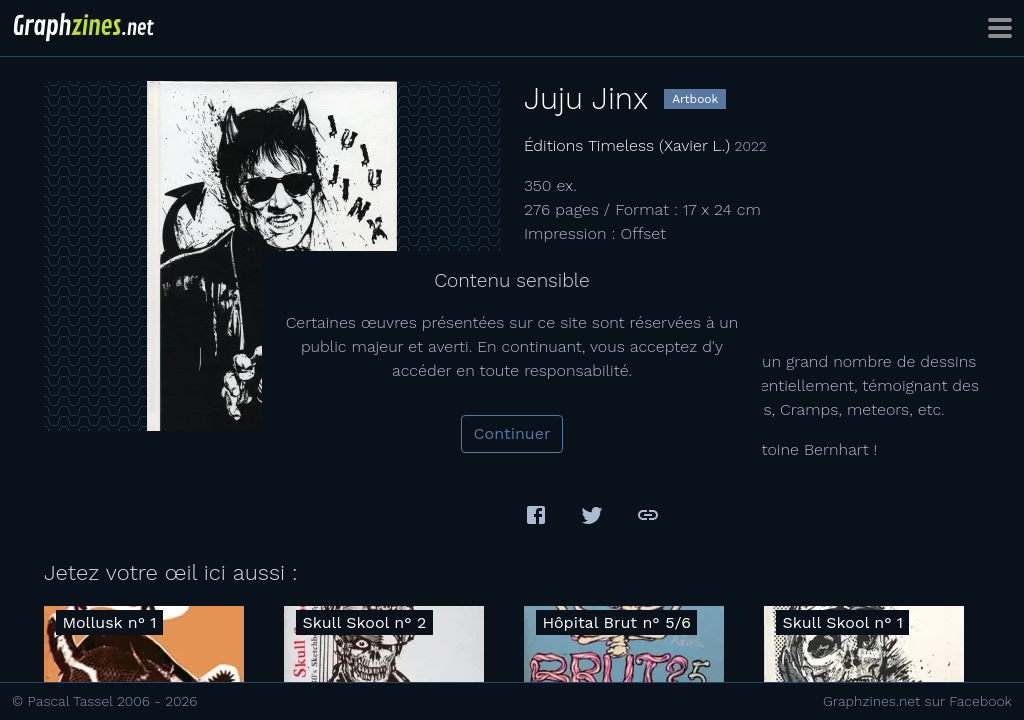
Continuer (512, 433)
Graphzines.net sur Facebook (917, 701)
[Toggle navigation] (1000, 28)
